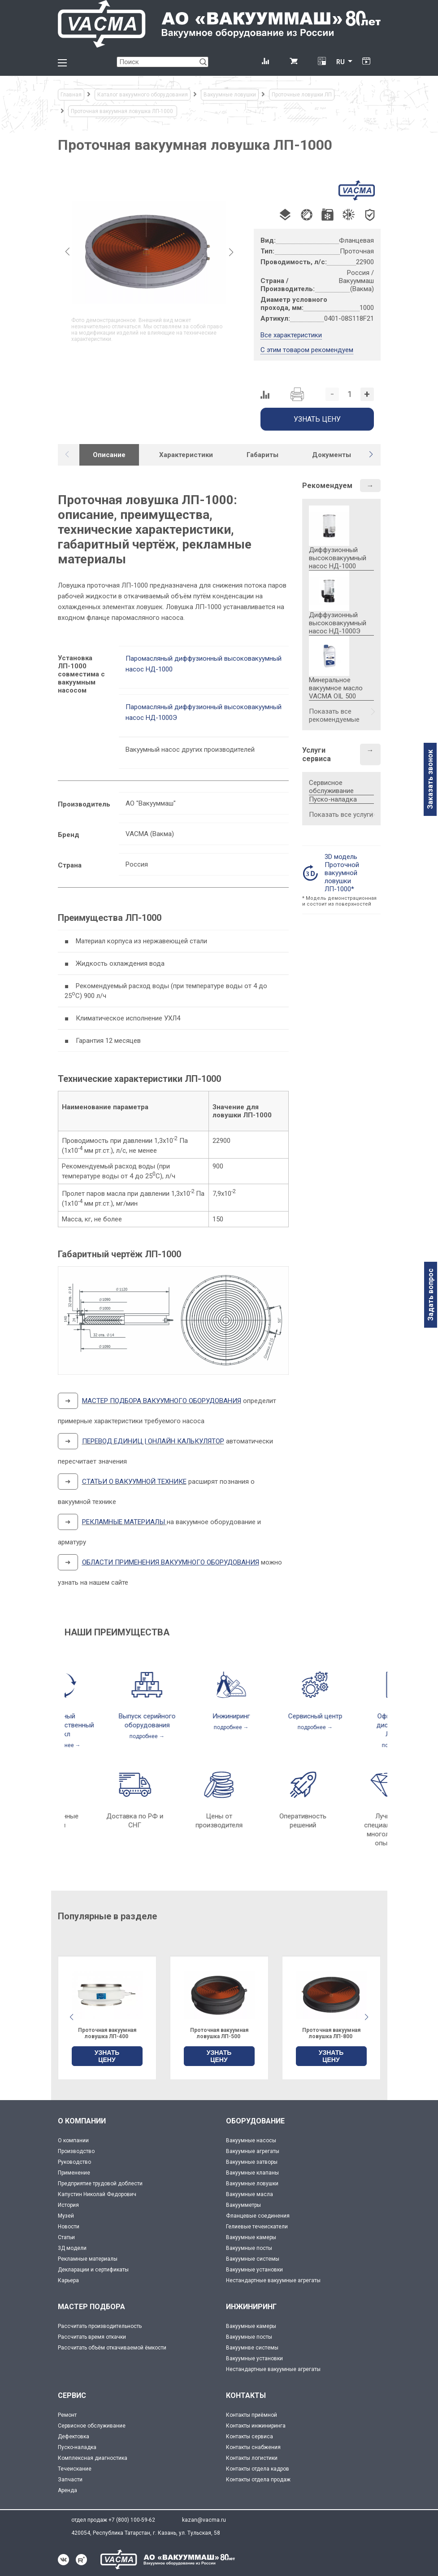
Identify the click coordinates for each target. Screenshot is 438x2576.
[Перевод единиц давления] (322, 62)
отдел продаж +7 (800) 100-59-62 (113, 2520)
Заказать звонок (430, 779)
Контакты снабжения (253, 2447)
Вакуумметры (243, 2205)
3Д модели (72, 2248)
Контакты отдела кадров (257, 2469)
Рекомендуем (327, 485)
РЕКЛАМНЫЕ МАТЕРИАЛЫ (123, 1522)
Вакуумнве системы (252, 2348)
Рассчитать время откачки (92, 2337)
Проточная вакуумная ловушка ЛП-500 (331, 2033)
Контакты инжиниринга (256, 2426)
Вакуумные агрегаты (252, 2151)
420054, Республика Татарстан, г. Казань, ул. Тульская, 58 (145, 2533)
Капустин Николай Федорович (97, 2194)
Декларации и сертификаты (93, 2270)
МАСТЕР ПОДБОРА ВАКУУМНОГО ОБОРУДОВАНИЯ (161, 1401)
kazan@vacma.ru (204, 2520)
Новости (68, 2226)
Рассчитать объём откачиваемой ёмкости (112, 2348)
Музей (66, 2216)
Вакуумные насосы (251, 2140)
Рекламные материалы (87, 2259)
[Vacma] (219, 24)
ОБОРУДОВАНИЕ (255, 2121)
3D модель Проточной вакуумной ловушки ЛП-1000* (342, 873)
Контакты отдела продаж (258, 2479)
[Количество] (350, 394)
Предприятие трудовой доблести (100, 2183)
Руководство (74, 2162)
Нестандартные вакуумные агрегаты (273, 2280)
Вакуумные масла (249, 2194)
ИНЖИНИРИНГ (251, 2306)
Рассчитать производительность (100, 2326)
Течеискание (74, 2469)
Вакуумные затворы (252, 2162)
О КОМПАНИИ (82, 2121)
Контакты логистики (252, 2458)
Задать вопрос (430, 1294)
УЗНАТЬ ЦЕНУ (107, 2056)
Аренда (67, 2490)
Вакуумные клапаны (252, 2173)
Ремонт (67, 2415)
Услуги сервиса (316, 754)
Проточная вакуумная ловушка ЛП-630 (107, 2033)
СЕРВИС (72, 2395)
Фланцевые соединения (258, 2216)
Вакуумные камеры (251, 2237)
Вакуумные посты (249, 2248)
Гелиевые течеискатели (257, 2226)
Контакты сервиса (249, 2436)
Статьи (66, 2237)
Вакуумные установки (254, 2270)
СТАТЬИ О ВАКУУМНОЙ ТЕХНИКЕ (134, 1482)
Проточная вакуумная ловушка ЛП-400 (219, 2033)
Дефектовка (73, 2436)
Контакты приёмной (251, 2415)
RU (340, 61)
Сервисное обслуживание (331, 787)
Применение (74, 2173)
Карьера (68, 2280)
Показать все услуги (341, 815)
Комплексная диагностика (92, 2458)
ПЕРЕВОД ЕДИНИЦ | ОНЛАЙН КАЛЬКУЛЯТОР (153, 1441)
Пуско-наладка (333, 799)
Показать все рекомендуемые (334, 715)
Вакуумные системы (252, 2259)
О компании (73, 2140)
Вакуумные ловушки (252, 2183)
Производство (76, 2151)
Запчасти (70, 2479)
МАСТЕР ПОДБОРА (91, 2306)
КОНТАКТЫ (246, 2395)
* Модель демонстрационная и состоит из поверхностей (339, 901)
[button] (371, 454)
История (68, 2205)
